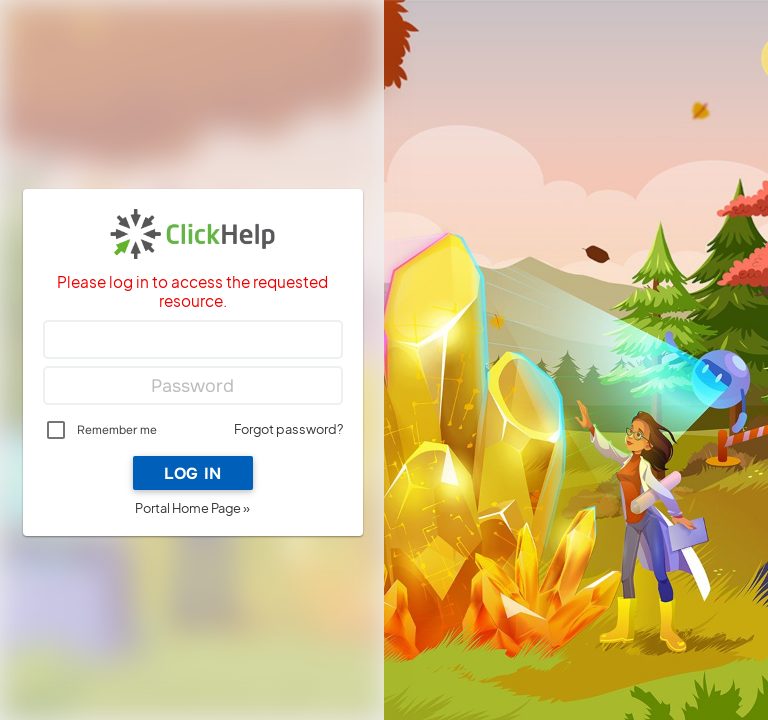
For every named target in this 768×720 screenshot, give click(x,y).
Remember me (117, 430)
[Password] (193, 386)
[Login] (193, 340)
